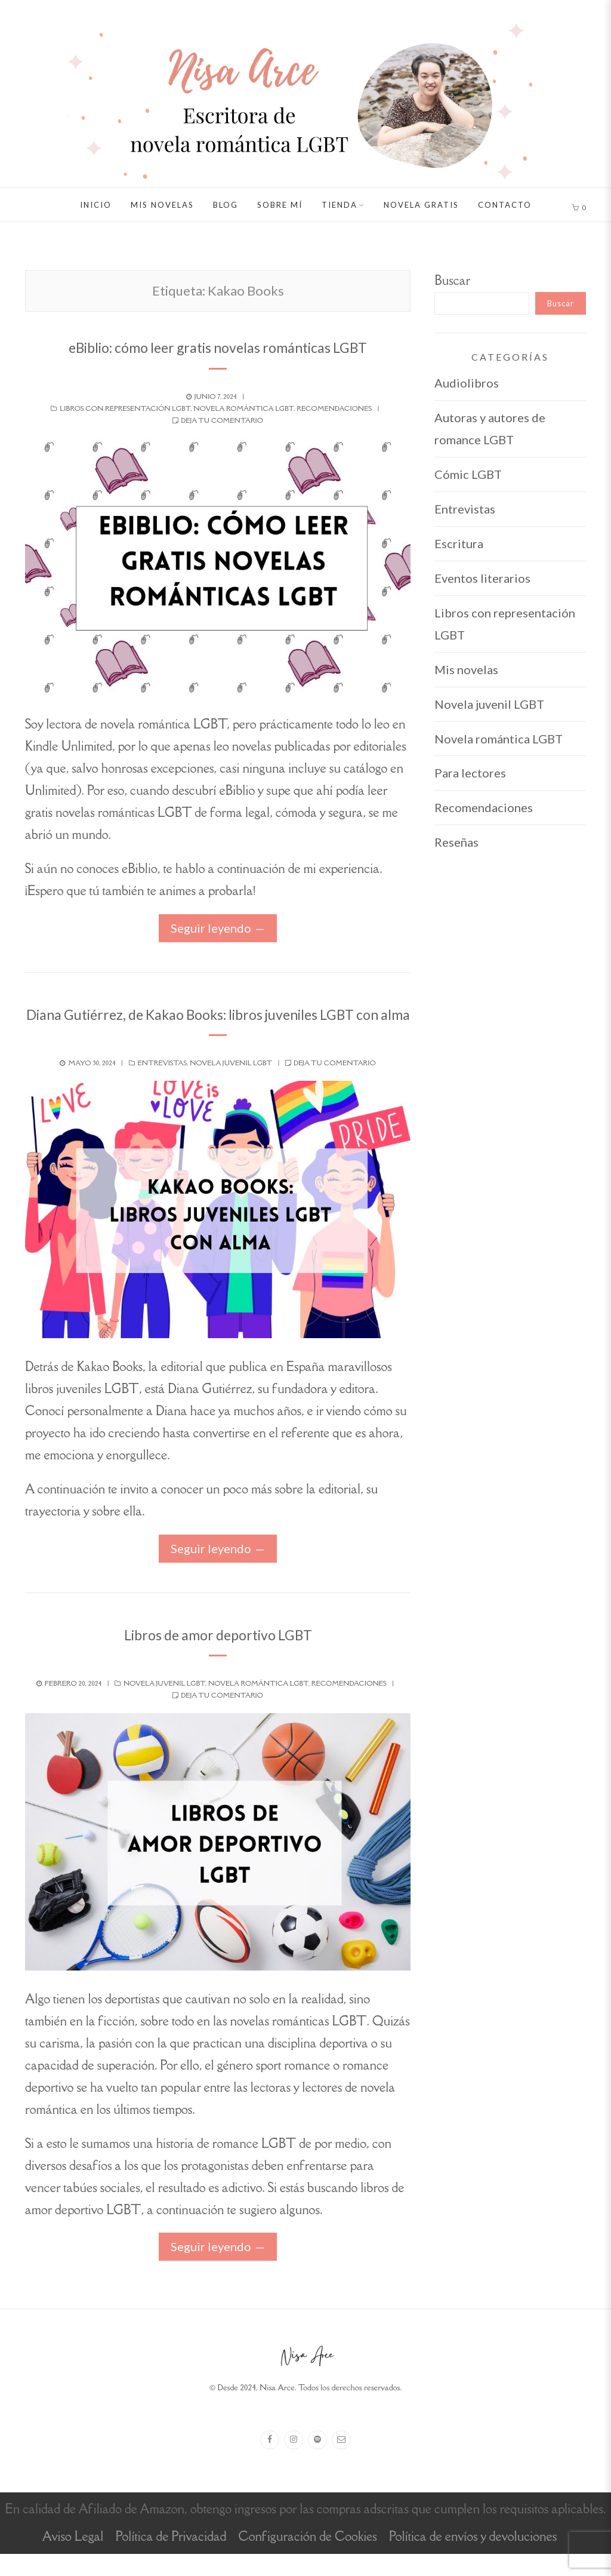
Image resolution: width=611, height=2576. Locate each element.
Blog (225, 205)
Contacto (505, 205)
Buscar (452, 280)
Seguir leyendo (211, 928)
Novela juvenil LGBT (231, 1084)
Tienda (339, 205)
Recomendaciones (334, 408)
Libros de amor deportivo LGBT (218, 1655)
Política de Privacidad (170, 2558)
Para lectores (470, 773)
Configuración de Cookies (307, 2558)
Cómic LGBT (468, 474)
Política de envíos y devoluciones (473, 2558)
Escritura (458, 543)
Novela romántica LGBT (243, 408)
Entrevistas (162, 1084)
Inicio (96, 205)
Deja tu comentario (222, 420)
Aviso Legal (73, 2558)
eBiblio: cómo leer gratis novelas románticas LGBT (217, 346)
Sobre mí (280, 205)
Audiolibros (466, 383)
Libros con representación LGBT (125, 408)
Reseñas (456, 842)
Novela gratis (421, 205)
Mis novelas (162, 205)
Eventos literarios (482, 578)
